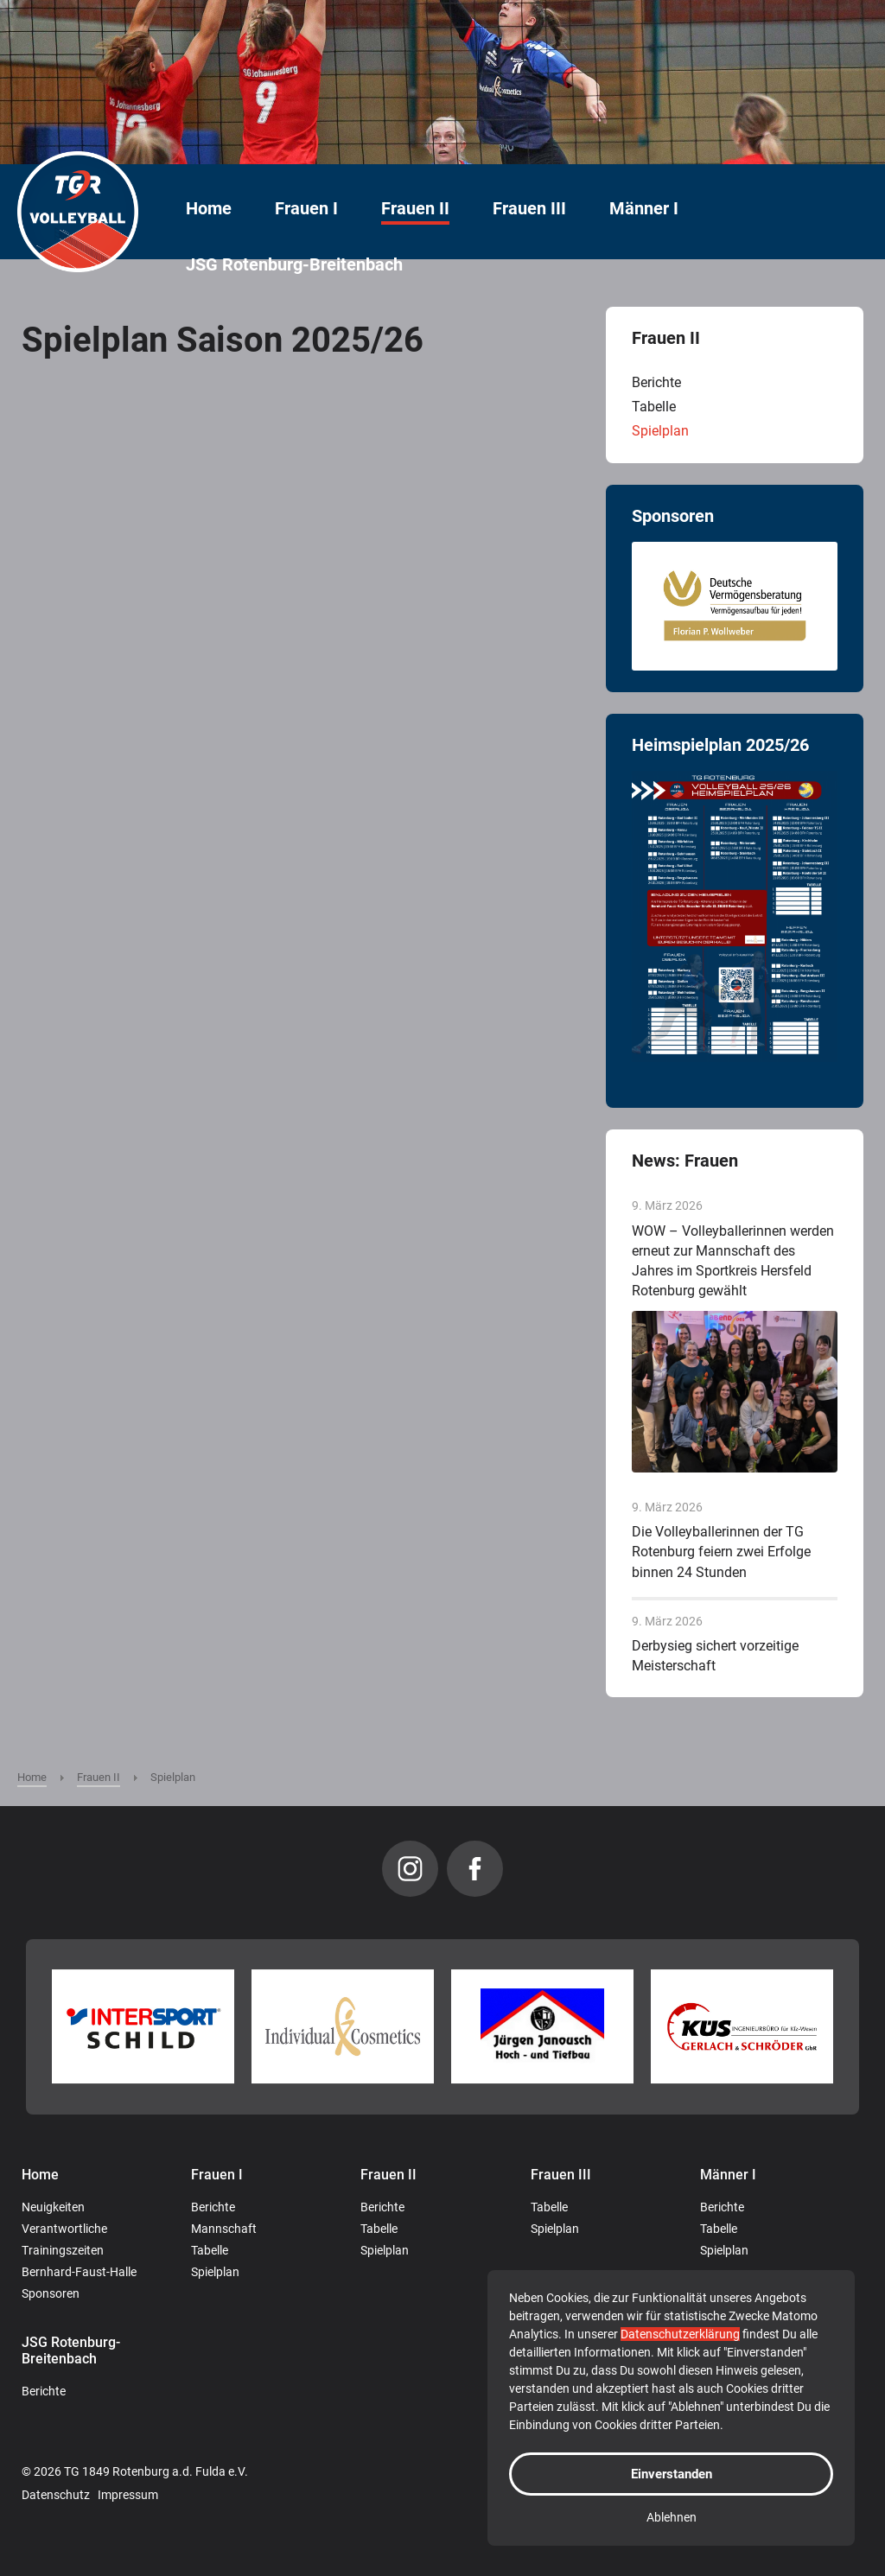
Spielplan (660, 431)
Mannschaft (224, 2229)
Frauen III (529, 209)
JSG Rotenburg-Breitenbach (294, 265)
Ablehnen (671, 2517)
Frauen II (415, 209)
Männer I (643, 209)
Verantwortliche (64, 2229)
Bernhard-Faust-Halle (79, 2272)
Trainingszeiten (63, 2250)
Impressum (128, 2495)
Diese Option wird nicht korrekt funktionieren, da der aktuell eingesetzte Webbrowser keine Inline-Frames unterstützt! (296, 1000)
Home (209, 209)
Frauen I (306, 209)
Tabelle (654, 406)
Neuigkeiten (53, 2207)
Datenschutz (56, 2495)
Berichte (656, 382)
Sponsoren (51, 2293)
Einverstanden (671, 2474)
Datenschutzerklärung (680, 2334)
